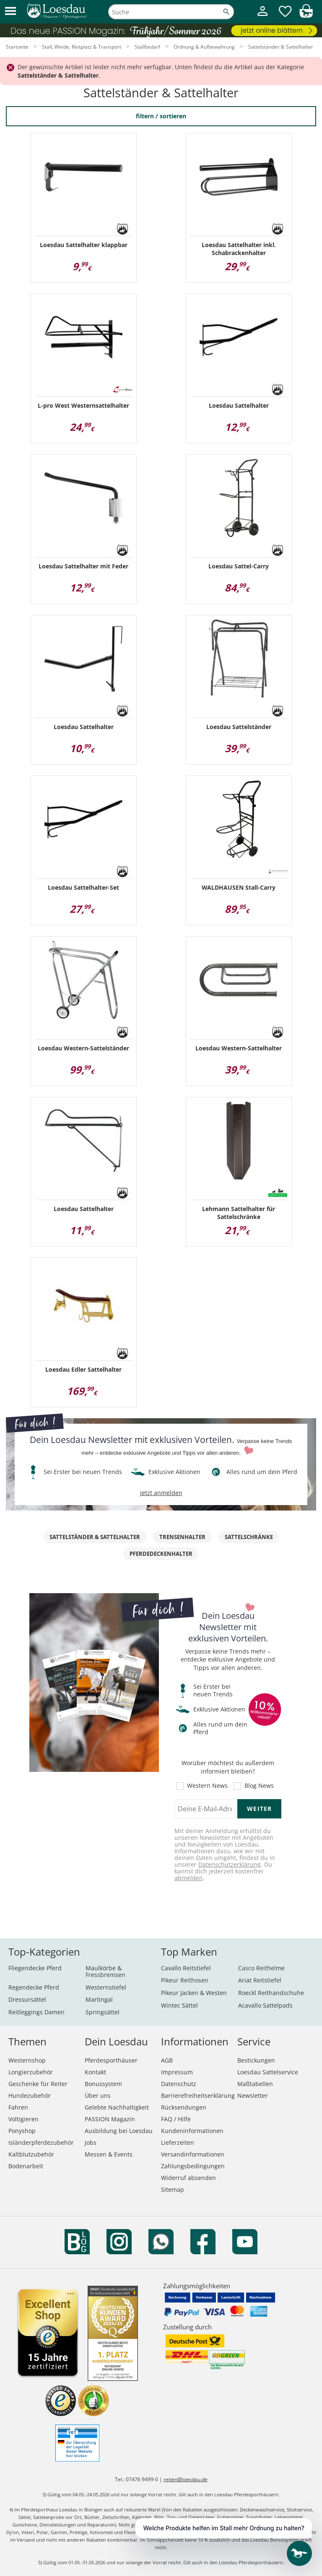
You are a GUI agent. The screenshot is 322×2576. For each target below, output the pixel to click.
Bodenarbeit (25, 2166)
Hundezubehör (29, 2095)
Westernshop (27, 2060)
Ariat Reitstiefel (259, 1980)
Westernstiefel (106, 1987)
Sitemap (172, 2189)
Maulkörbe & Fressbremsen (105, 1971)
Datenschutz (178, 2084)
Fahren (18, 2107)
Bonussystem (103, 2084)
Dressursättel (27, 1999)
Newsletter (252, 2095)
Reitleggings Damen (36, 2012)
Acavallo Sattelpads (265, 2005)
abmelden (188, 1878)
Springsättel (102, 2012)
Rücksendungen (183, 2107)
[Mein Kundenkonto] (262, 17)
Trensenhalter (182, 1537)
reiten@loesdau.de (186, 2479)
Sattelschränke (249, 1537)
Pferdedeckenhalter (161, 1554)
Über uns (98, 2095)
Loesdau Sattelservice (267, 2072)
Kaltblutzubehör (31, 2154)
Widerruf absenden (188, 2178)
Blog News (259, 1786)
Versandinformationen (192, 2154)
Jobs (90, 2142)
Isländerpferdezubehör (41, 2142)
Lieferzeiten (177, 2142)
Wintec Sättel (179, 2005)
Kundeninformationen (192, 2131)
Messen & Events (108, 2154)
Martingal (99, 1999)
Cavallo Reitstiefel (186, 1968)
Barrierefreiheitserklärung (198, 2095)
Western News (207, 1786)
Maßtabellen (255, 2084)
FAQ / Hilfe (176, 2119)
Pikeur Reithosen (184, 1980)
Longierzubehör (30, 2072)
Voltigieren (23, 2119)
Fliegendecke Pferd (35, 1968)
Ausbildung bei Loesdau (119, 2131)
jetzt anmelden (161, 1493)
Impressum (177, 2072)
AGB (167, 2060)
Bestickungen (256, 2060)
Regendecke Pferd (33, 1987)
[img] (306, 15)
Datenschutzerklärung (229, 1864)
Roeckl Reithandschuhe (271, 1993)
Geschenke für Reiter (38, 2084)
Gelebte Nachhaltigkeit (117, 2107)
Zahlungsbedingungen (193, 2166)
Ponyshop (22, 2131)
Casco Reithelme (261, 1968)
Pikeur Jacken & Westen (194, 1993)
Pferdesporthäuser (111, 2060)
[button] (10, 11)
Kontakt (95, 2072)
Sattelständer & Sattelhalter (94, 1537)
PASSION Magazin (110, 2119)
